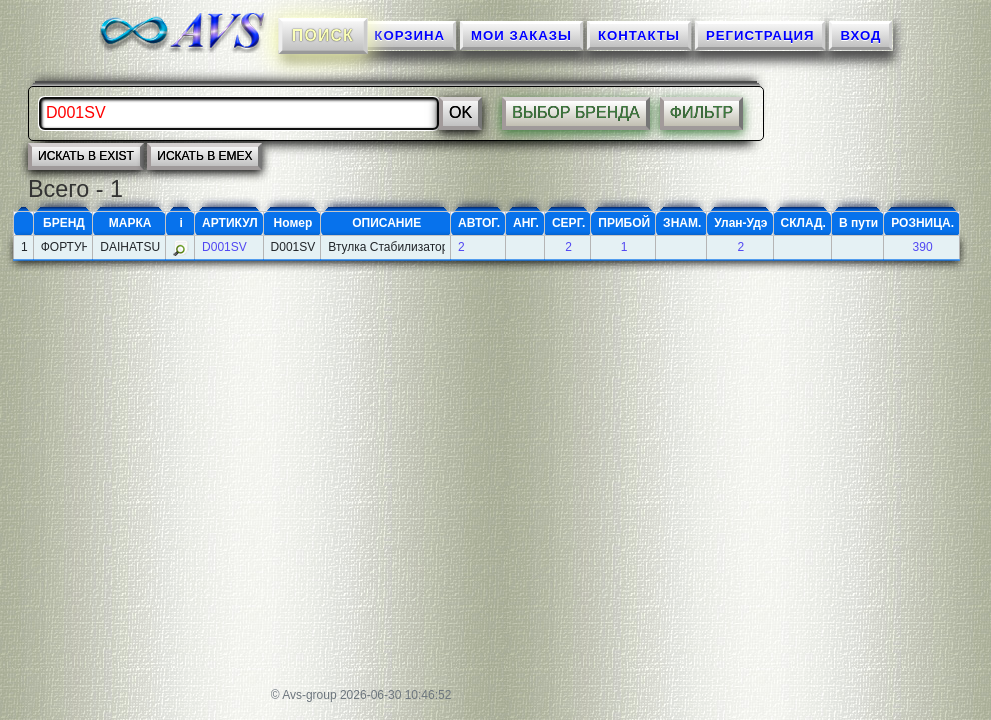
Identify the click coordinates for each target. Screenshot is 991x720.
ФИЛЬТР (702, 112)
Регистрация (760, 35)
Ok (460, 112)
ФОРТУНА (64, 247)
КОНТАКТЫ (639, 35)
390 (923, 247)
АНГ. (526, 223)
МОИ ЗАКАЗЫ (521, 35)
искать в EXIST (86, 156)
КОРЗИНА (409, 35)
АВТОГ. (479, 223)
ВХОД (860, 35)
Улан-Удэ (740, 223)
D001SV (224, 247)
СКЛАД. (803, 223)
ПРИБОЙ (624, 223)
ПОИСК (322, 35)
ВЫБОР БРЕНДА (576, 112)
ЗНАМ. (682, 223)
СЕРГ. (568, 223)
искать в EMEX (204, 156)
